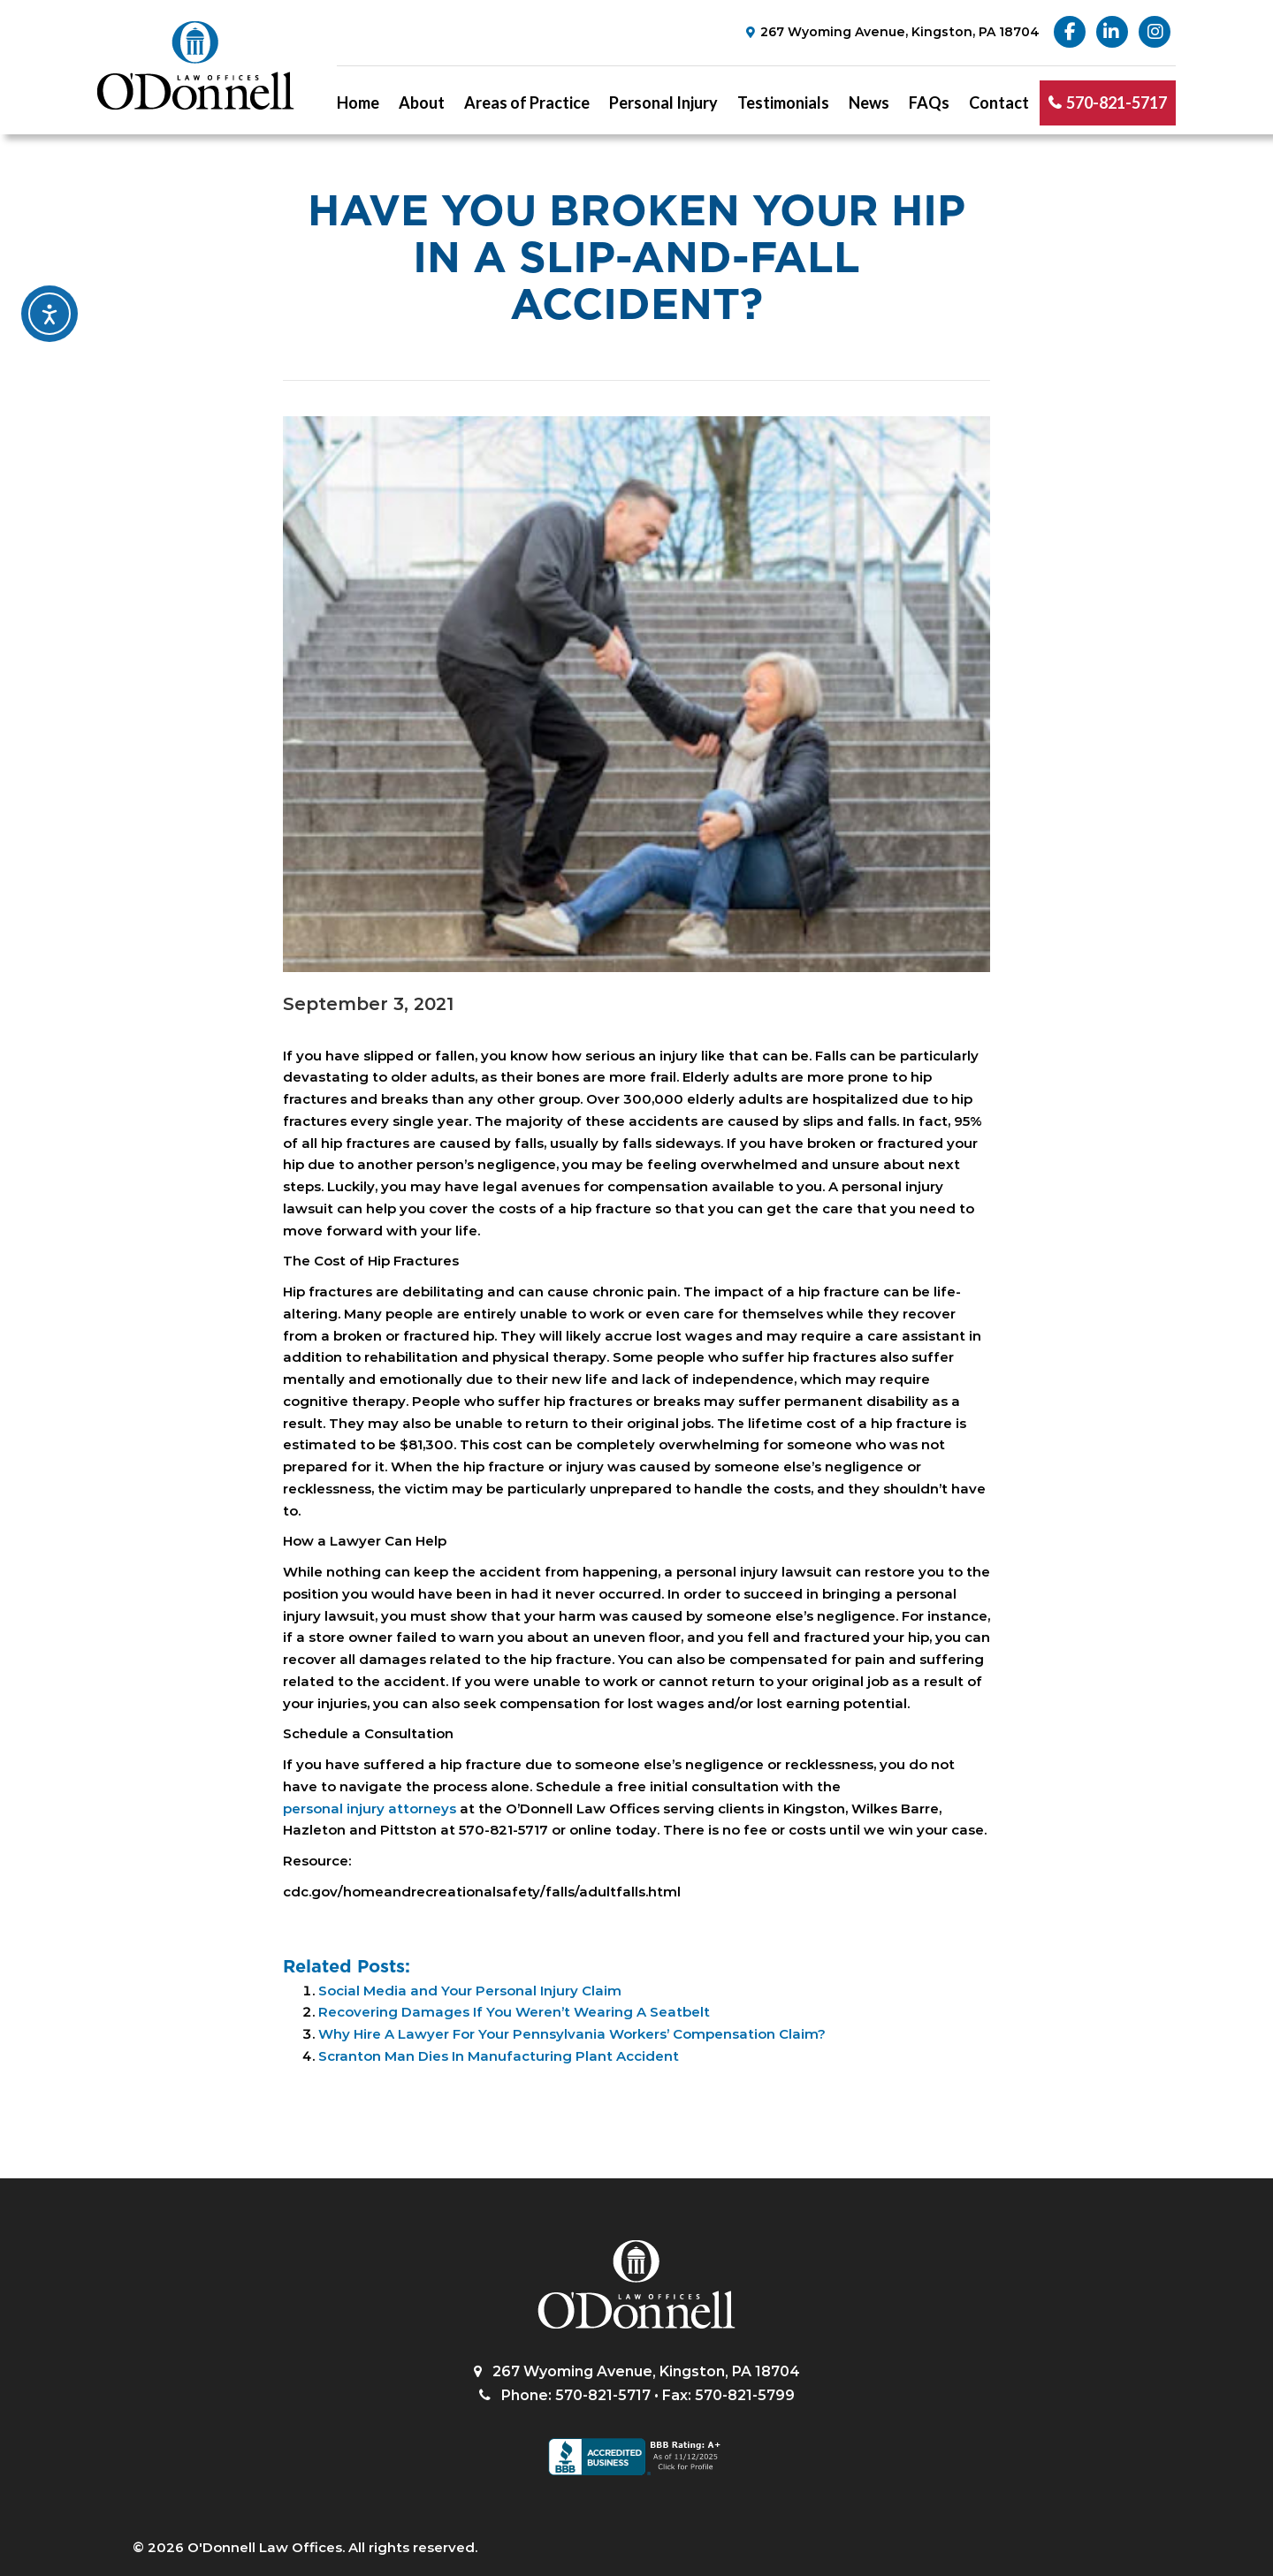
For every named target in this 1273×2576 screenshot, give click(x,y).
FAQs (929, 102)
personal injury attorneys (369, 1808)
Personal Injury (663, 102)
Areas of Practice (527, 102)
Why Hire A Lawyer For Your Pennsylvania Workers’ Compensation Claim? (572, 2033)
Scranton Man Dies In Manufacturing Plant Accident (498, 2056)
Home (358, 102)
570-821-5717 (1116, 102)
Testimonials (783, 102)
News (869, 102)
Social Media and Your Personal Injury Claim (469, 1990)
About (422, 102)
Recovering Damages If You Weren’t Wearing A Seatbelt (514, 2011)
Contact (999, 102)
